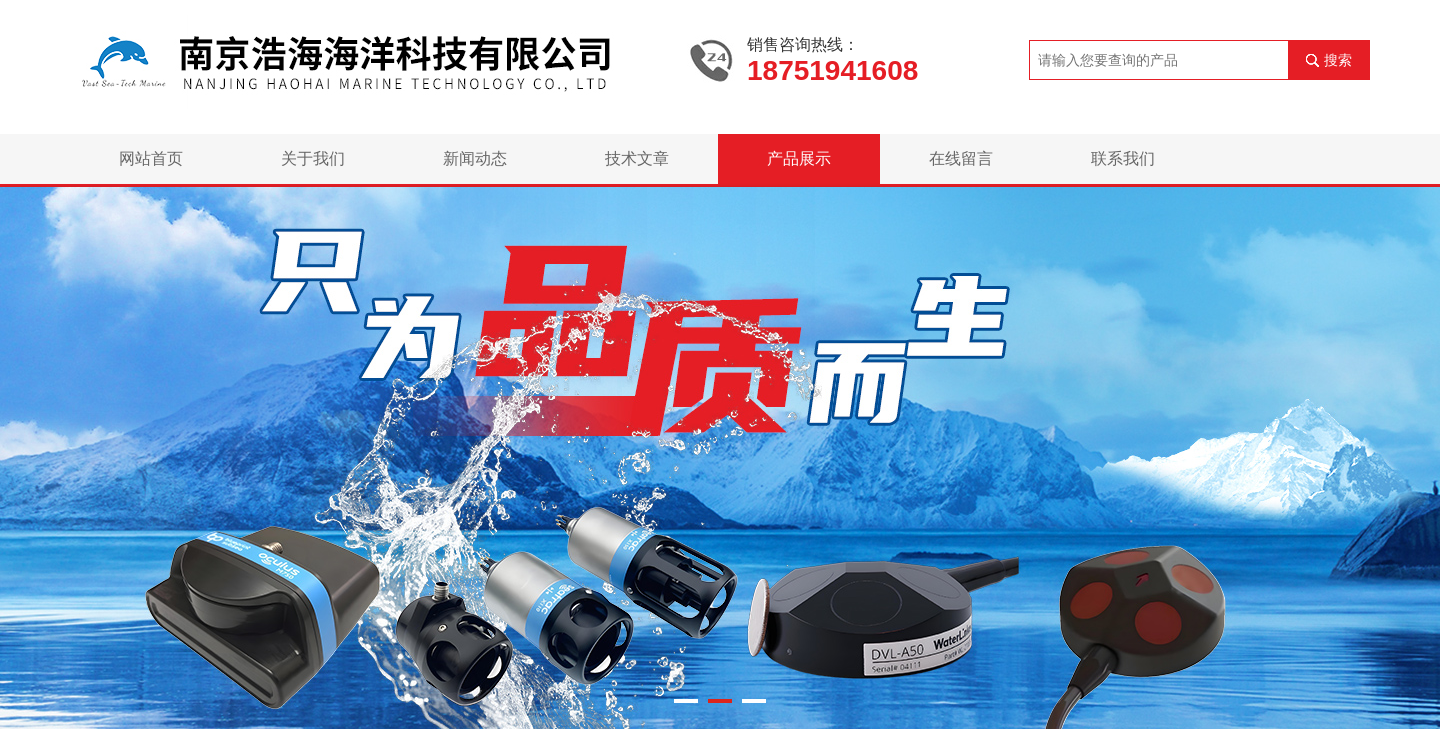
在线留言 (961, 158)
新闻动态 (475, 158)
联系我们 (1123, 158)
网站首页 (151, 158)
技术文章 (637, 158)
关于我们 (313, 158)
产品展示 (799, 158)
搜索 (1338, 60)
